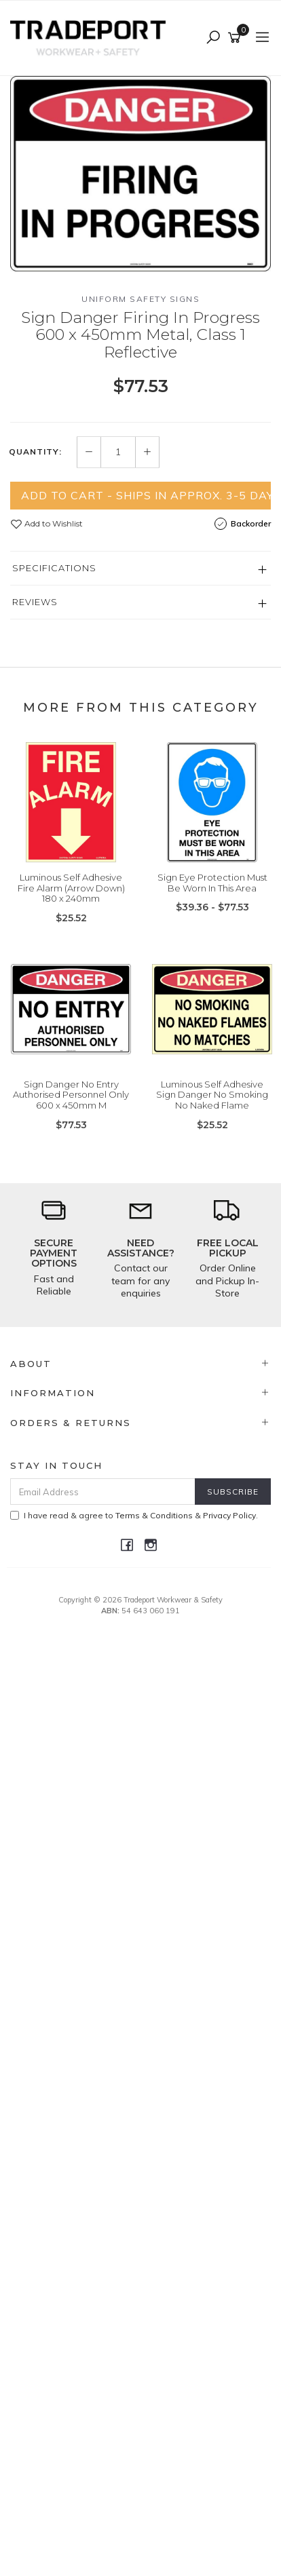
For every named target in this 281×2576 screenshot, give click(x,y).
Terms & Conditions (154, 1515)
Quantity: (35, 452)
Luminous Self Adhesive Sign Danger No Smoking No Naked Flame (212, 1095)
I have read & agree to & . (134, 1515)
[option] (140, 173)
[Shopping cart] (236, 37)
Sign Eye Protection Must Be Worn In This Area (212, 882)
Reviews (35, 601)
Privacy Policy (229, 1515)
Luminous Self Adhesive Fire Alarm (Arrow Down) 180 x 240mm (71, 888)
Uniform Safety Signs (140, 299)
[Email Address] (102, 1491)
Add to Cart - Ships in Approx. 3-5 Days (146, 495)
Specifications (54, 567)
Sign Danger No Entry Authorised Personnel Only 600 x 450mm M (71, 1095)
